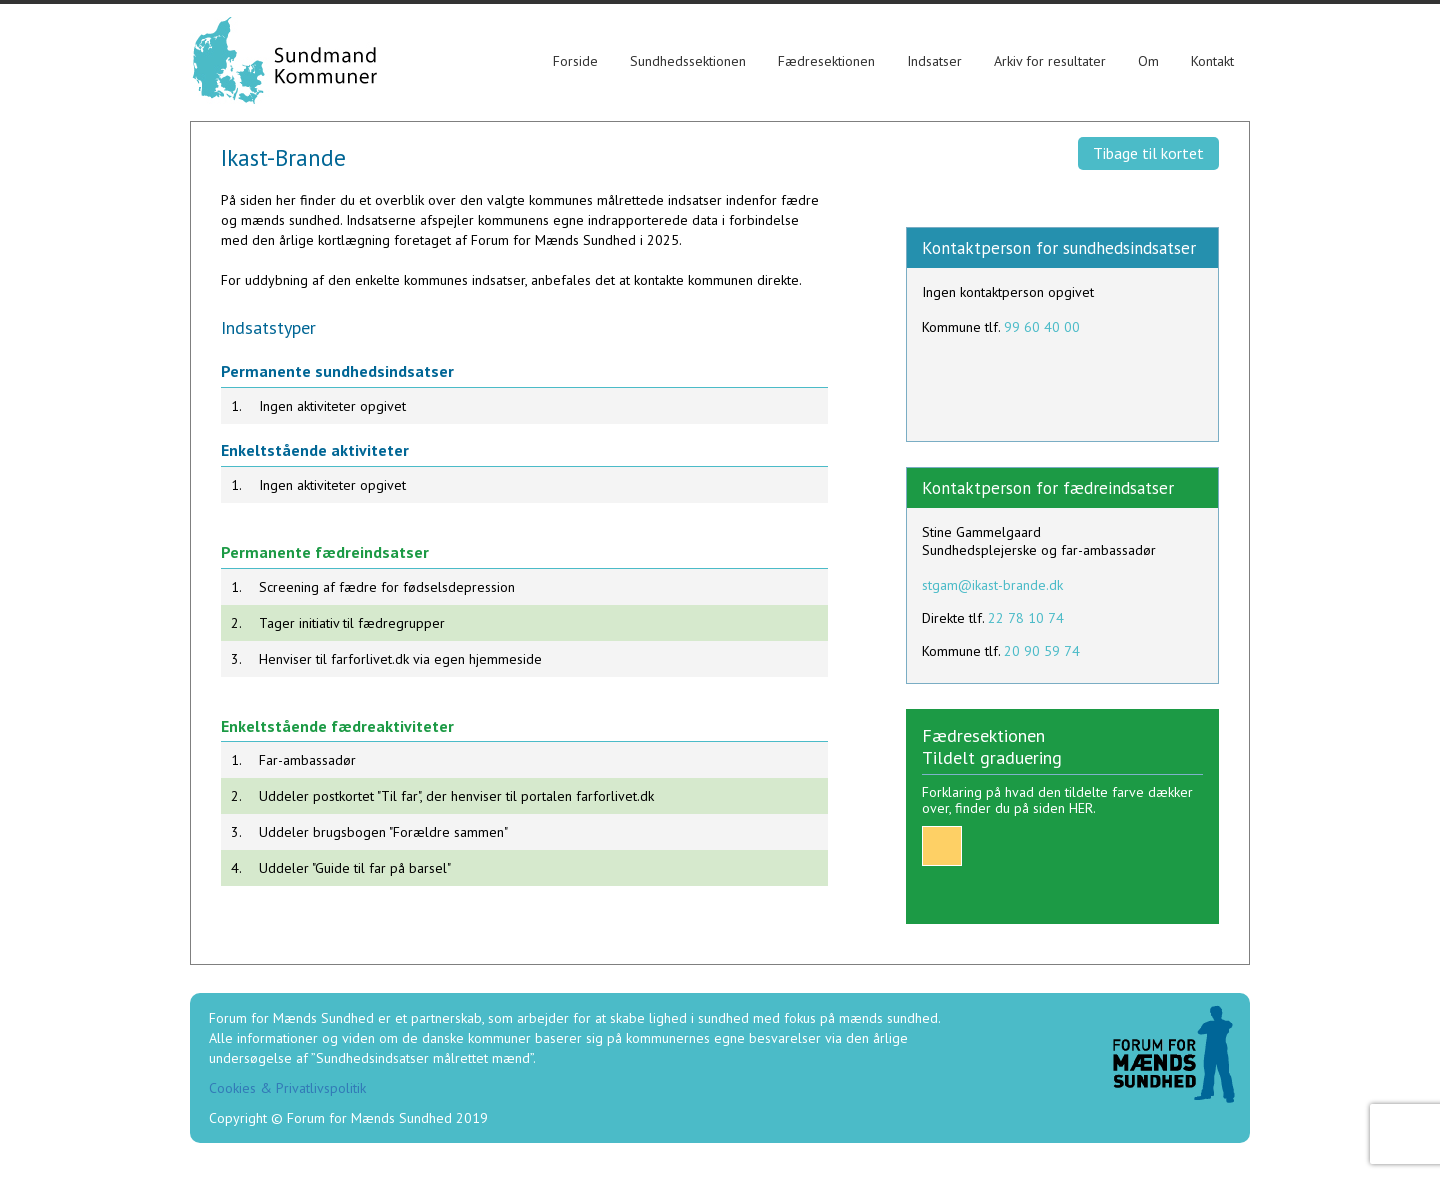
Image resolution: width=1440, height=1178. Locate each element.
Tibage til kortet (1148, 153)
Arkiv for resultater (1050, 61)
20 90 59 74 (1042, 651)
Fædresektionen (826, 61)
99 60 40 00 (1042, 327)
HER (1081, 808)
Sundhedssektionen (688, 61)
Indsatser (934, 61)
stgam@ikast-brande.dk (992, 585)
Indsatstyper (268, 327)
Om (1148, 61)
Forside (575, 61)
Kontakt (1212, 61)
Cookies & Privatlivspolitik (287, 1088)
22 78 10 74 (1026, 618)
